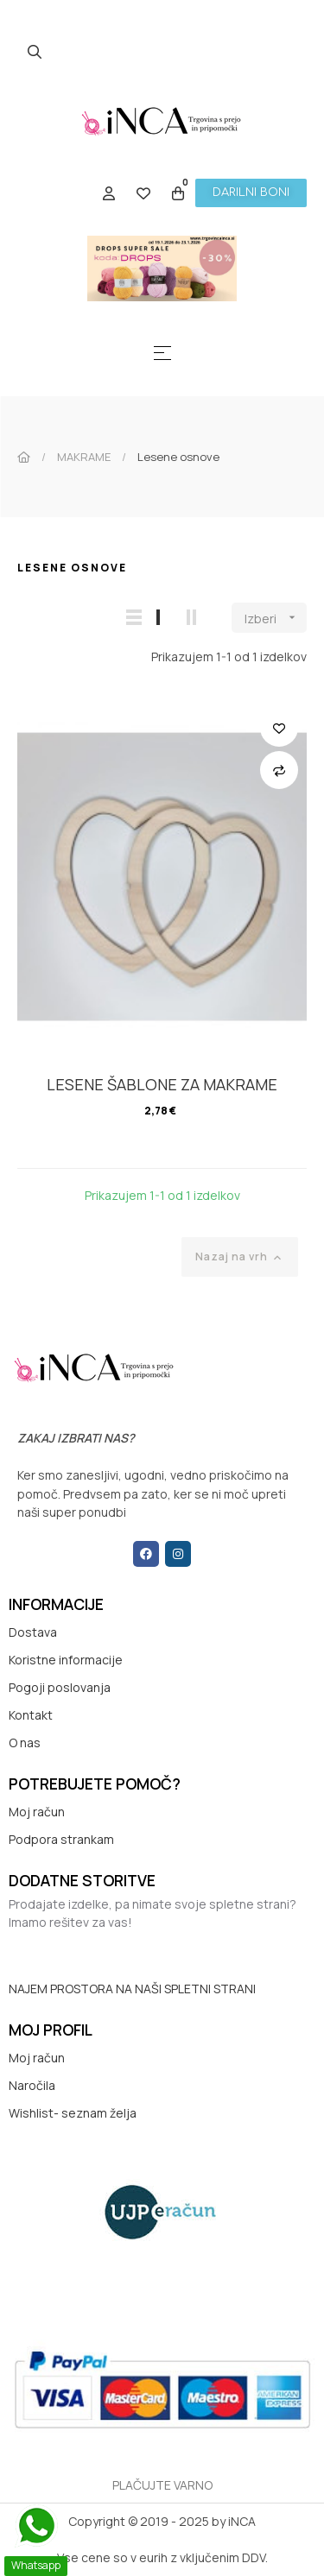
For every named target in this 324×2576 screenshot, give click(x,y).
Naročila (32, 2085)
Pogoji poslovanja (60, 1687)
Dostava (33, 1632)
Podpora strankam (61, 1839)
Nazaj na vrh (239, 1257)
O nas (25, 1742)
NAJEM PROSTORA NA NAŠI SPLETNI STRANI (132, 1988)
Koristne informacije (66, 1659)
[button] (251, 193)
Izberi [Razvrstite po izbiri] (276, 618)
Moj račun (37, 1811)
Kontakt (31, 1715)
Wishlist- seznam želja (73, 2113)
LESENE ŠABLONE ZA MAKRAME (162, 1084)
